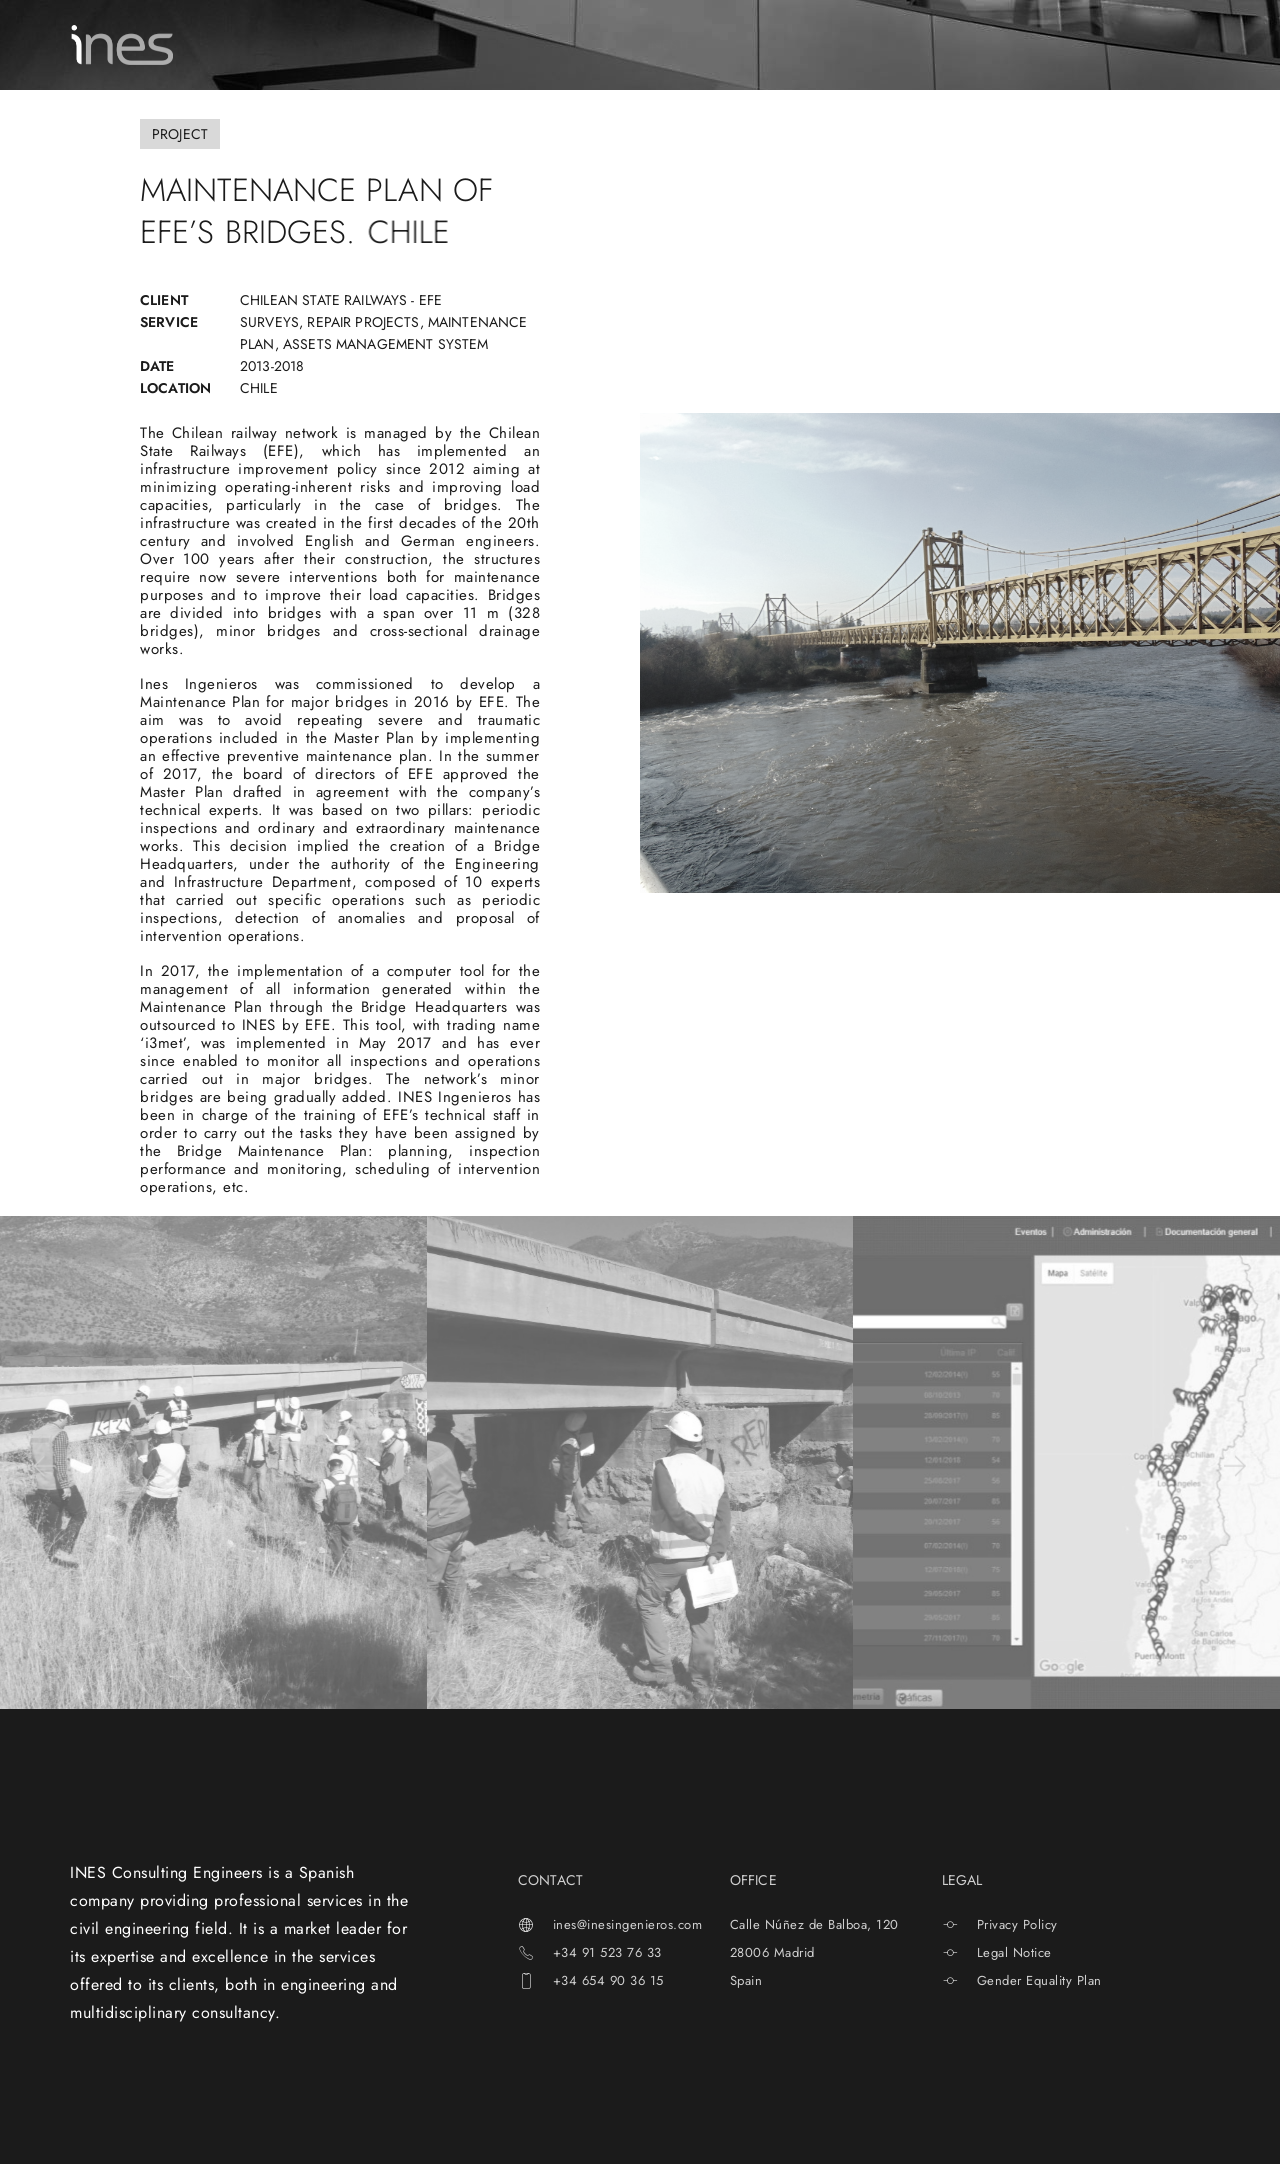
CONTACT (968, 45)
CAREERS (865, 45)
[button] (43, 1466)
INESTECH (681, 45)
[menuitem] (1061, 45)
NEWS (775, 45)
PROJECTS (575, 45)
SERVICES (461, 44)
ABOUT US (346, 45)
